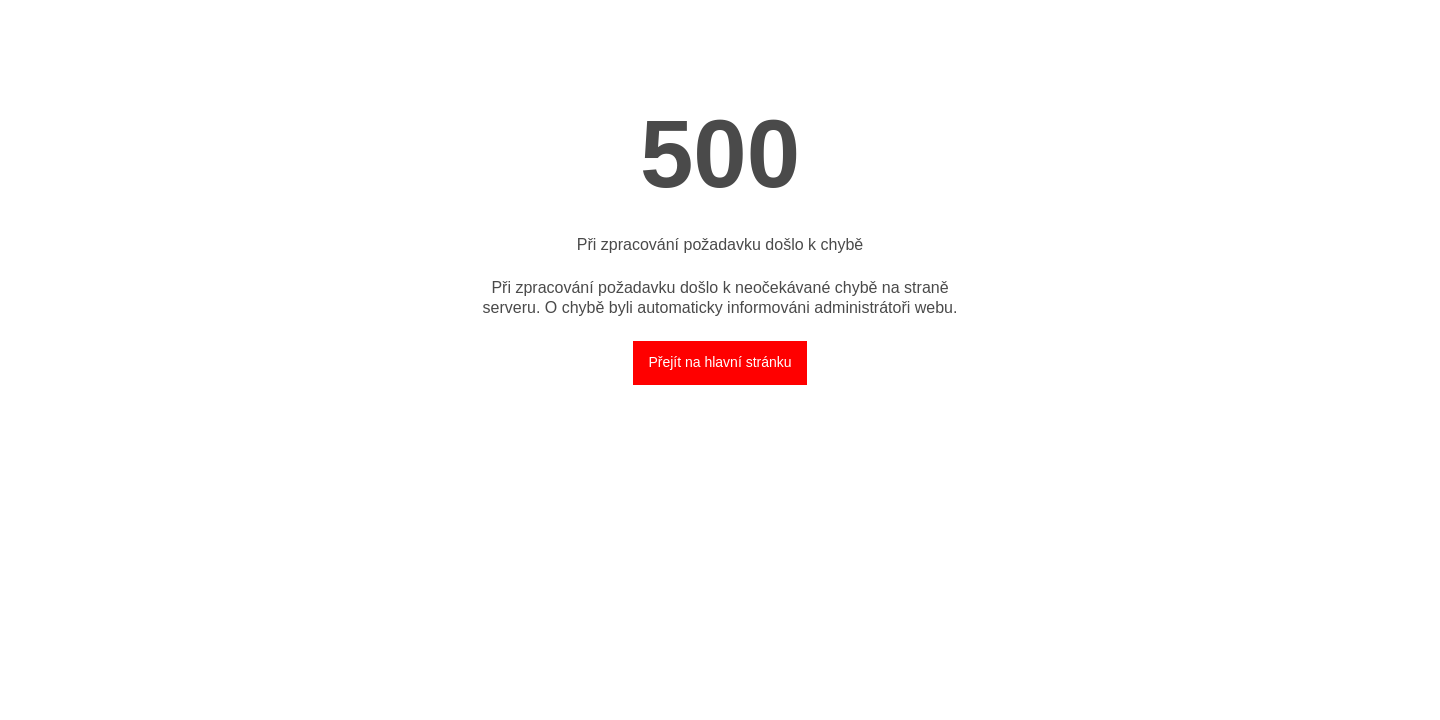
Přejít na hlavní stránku (719, 362)
